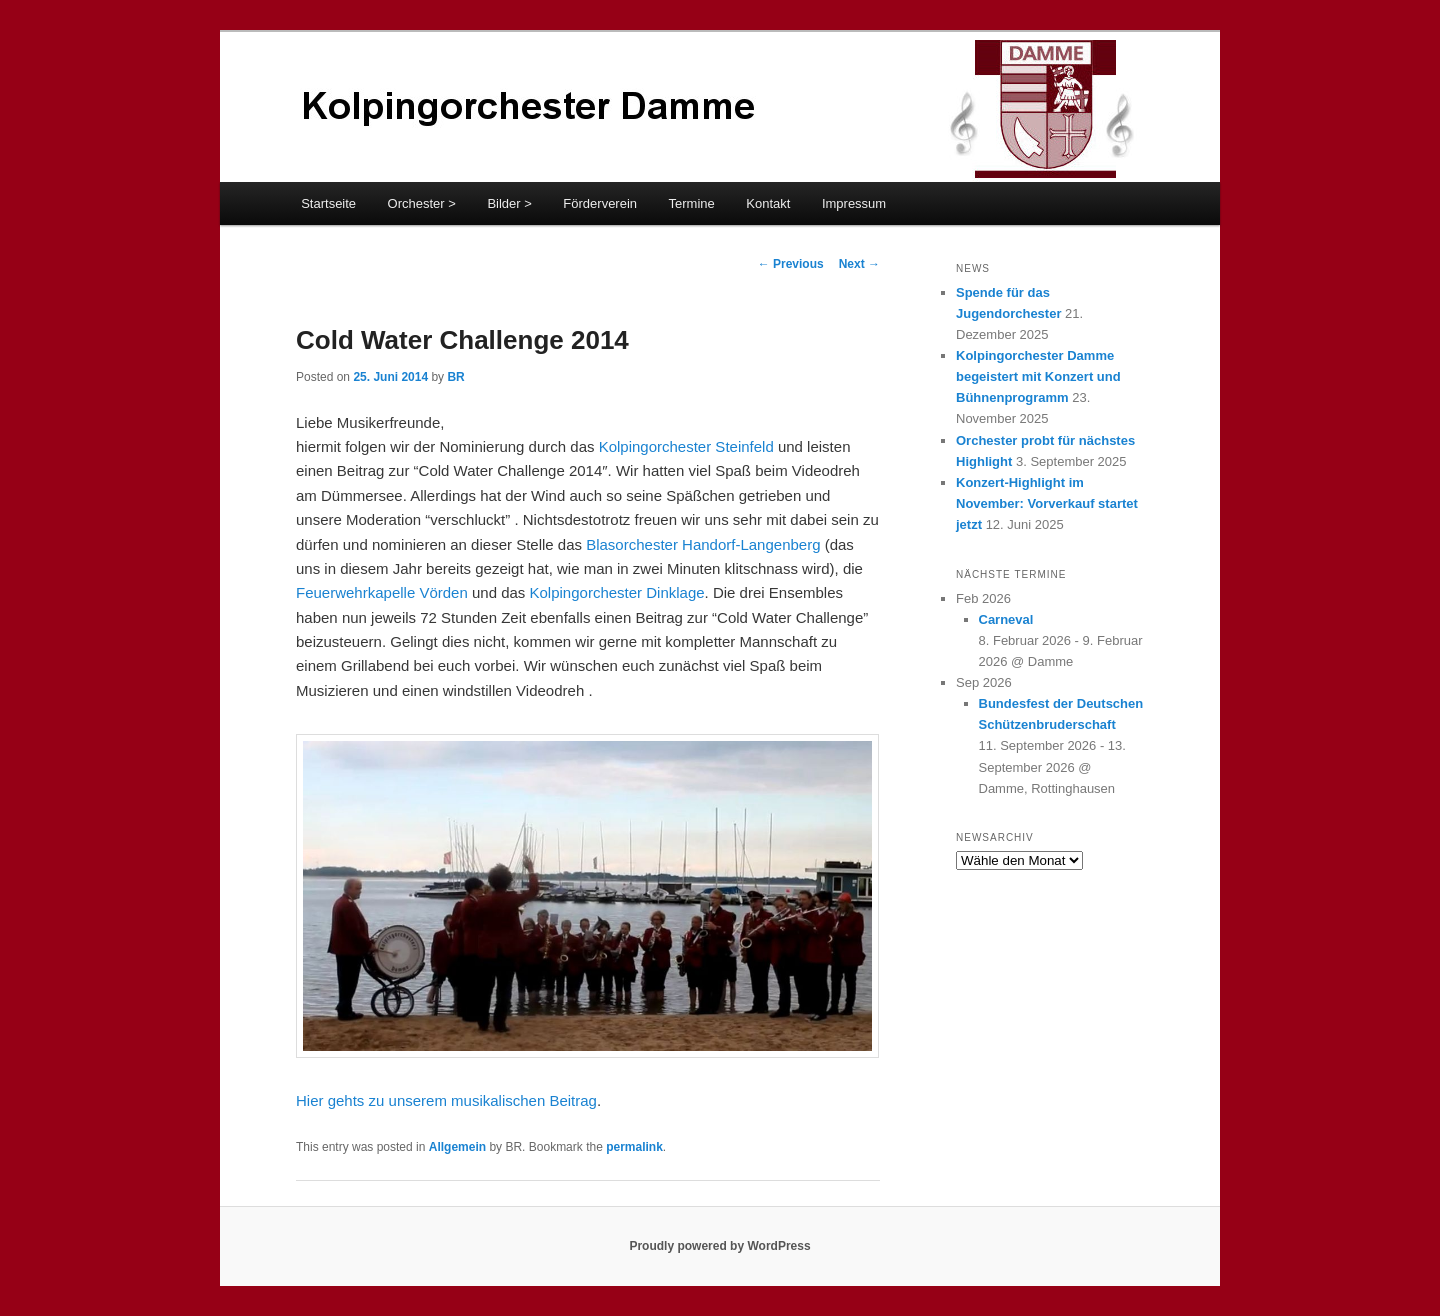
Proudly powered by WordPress (719, 1246)
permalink (634, 1147)
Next (859, 264)
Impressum (854, 203)
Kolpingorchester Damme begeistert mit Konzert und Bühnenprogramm (1038, 376)
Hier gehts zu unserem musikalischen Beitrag (446, 1100)
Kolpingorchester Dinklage (617, 592)
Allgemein (457, 1147)
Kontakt (768, 203)
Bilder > (509, 203)
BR (455, 377)
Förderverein (600, 203)
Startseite (328, 203)
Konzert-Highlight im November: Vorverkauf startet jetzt (1047, 503)
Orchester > (422, 203)
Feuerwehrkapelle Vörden (382, 592)
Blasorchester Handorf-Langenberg (703, 544)
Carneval (1006, 619)
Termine (692, 203)
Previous (791, 264)
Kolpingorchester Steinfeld (686, 446)
